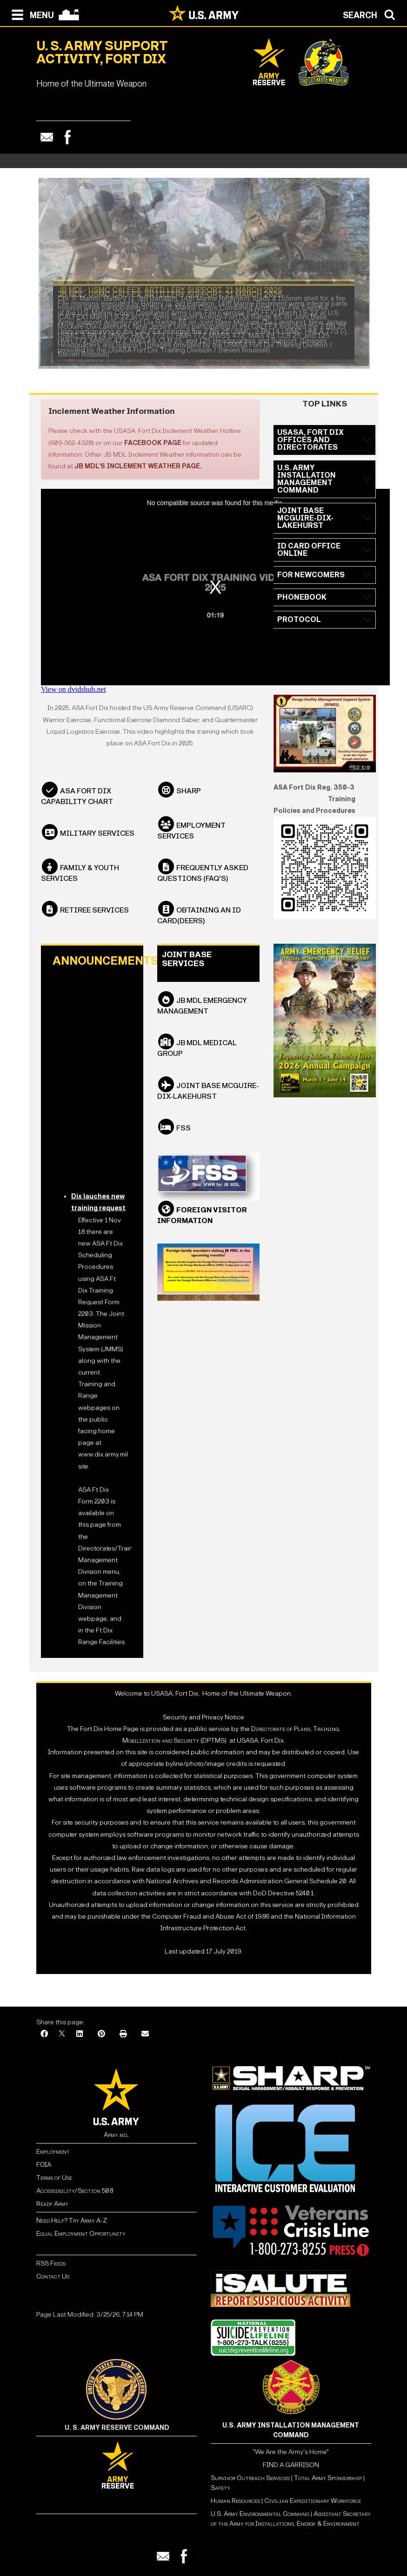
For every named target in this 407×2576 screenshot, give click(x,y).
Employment (53, 2156)
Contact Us (52, 2281)
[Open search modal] (371, 14)
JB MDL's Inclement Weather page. (138, 471)
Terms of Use (54, 2182)
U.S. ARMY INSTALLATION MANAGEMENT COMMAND (306, 484)
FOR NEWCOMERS (311, 579)
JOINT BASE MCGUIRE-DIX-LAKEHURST (305, 523)
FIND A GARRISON (291, 2470)
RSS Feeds (51, 2268)
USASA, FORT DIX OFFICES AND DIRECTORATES (310, 445)
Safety (220, 2492)
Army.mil (116, 2139)
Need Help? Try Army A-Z (71, 2225)
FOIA (43, 2169)
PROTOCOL (299, 624)
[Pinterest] (101, 2039)
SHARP (188, 795)
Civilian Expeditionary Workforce (312, 2505)
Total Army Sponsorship (328, 2483)
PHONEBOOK (302, 602)
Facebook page (152, 448)
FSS (183, 1132)
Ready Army (52, 2208)
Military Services (97, 837)
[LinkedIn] (79, 2039)
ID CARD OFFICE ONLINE (308, 555)
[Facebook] (44, 2039)
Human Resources (235, 2505)
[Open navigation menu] (30, 14)
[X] (62, 2039)
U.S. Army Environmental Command (260, 2518)
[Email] (145, 2039)
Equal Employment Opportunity (81, 2238)
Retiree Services (94, 915)
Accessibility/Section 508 (74, 2195)
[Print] (123, 2039)
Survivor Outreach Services (250, 2483)
